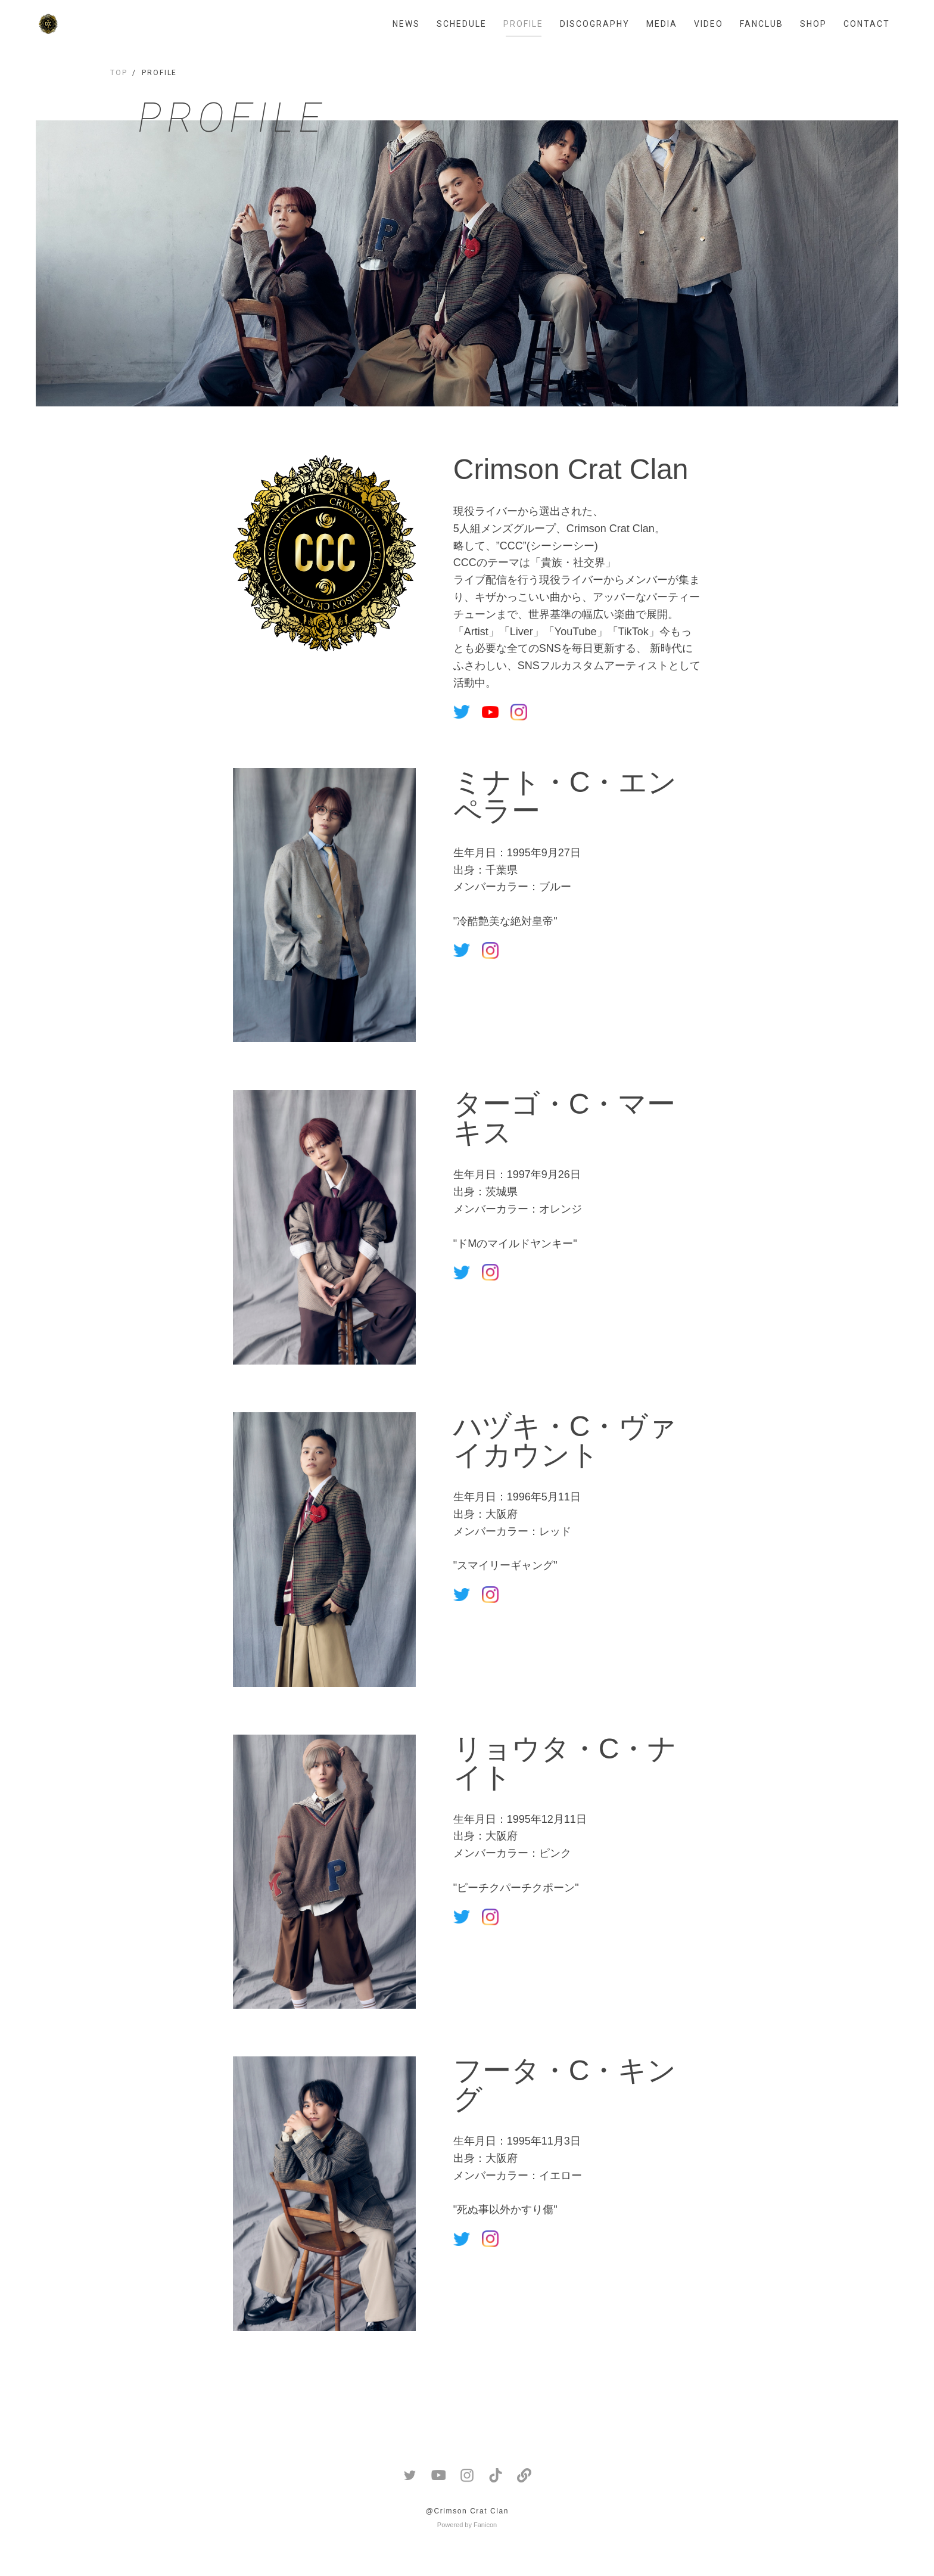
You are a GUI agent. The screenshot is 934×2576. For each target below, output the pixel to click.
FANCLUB (761, 24)
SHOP (813, 24)
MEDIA (661, 24)
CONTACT (866, 24)
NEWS (406, 24)
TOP (118, 72)
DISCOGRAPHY (595, 24)
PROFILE (523, 24)
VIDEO (708, 24)
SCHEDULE (462, 24)
